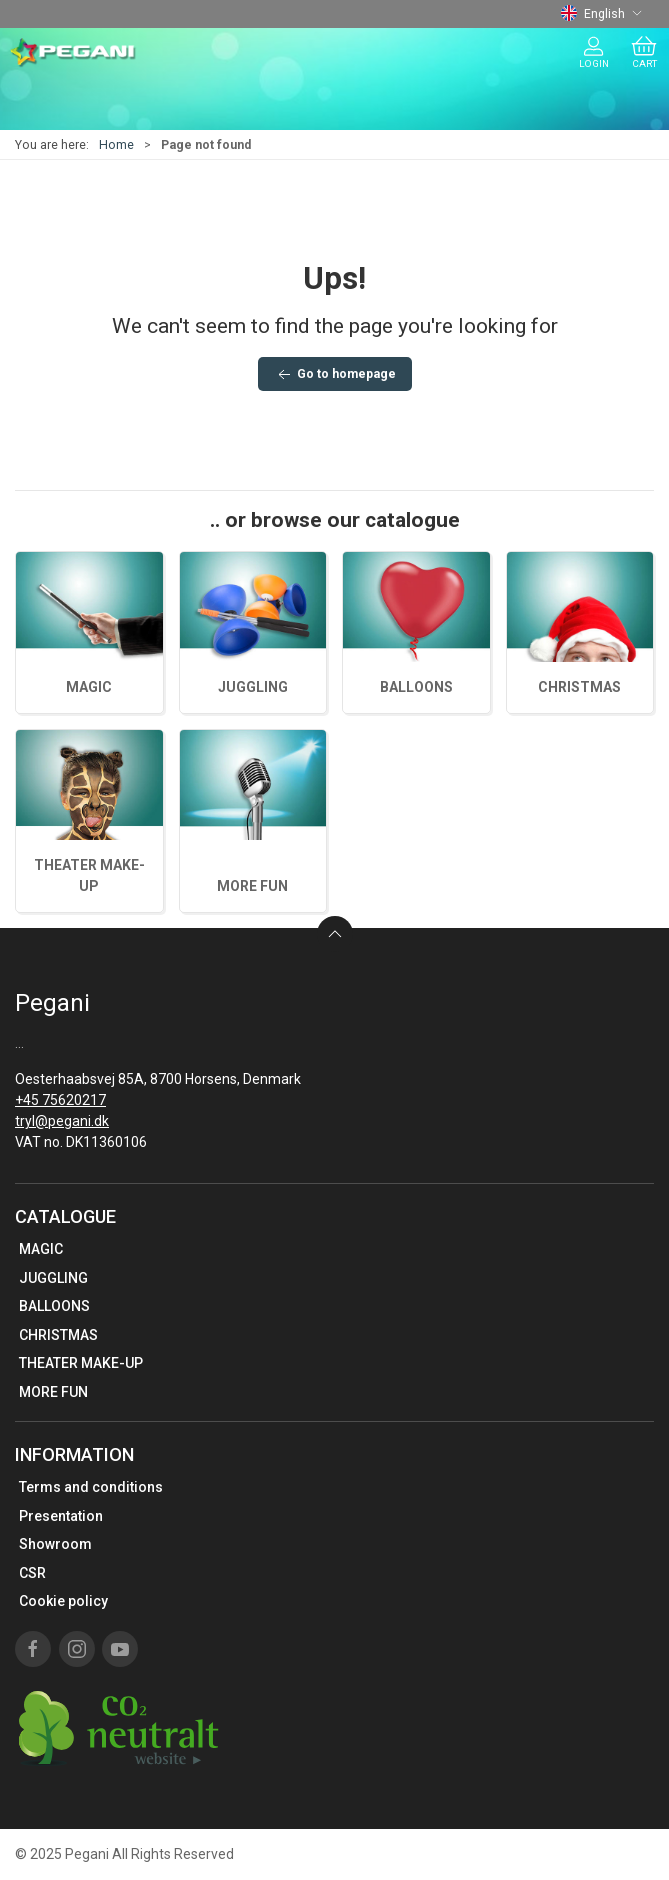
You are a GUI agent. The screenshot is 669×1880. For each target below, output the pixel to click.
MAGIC (89, 687)
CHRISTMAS (579, 687)
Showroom (55, 1544)
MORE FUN (252, 886)
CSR (32, 1573)
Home (116, 145)
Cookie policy (63, 1601)
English (601, 14)
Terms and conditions (91, 1487)
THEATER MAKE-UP (81, 1363)
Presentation (61, 1516)
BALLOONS (416, 687)
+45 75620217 (60, 1100)
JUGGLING (253, 687)
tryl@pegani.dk (62, 1121)
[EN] (73, 53)
